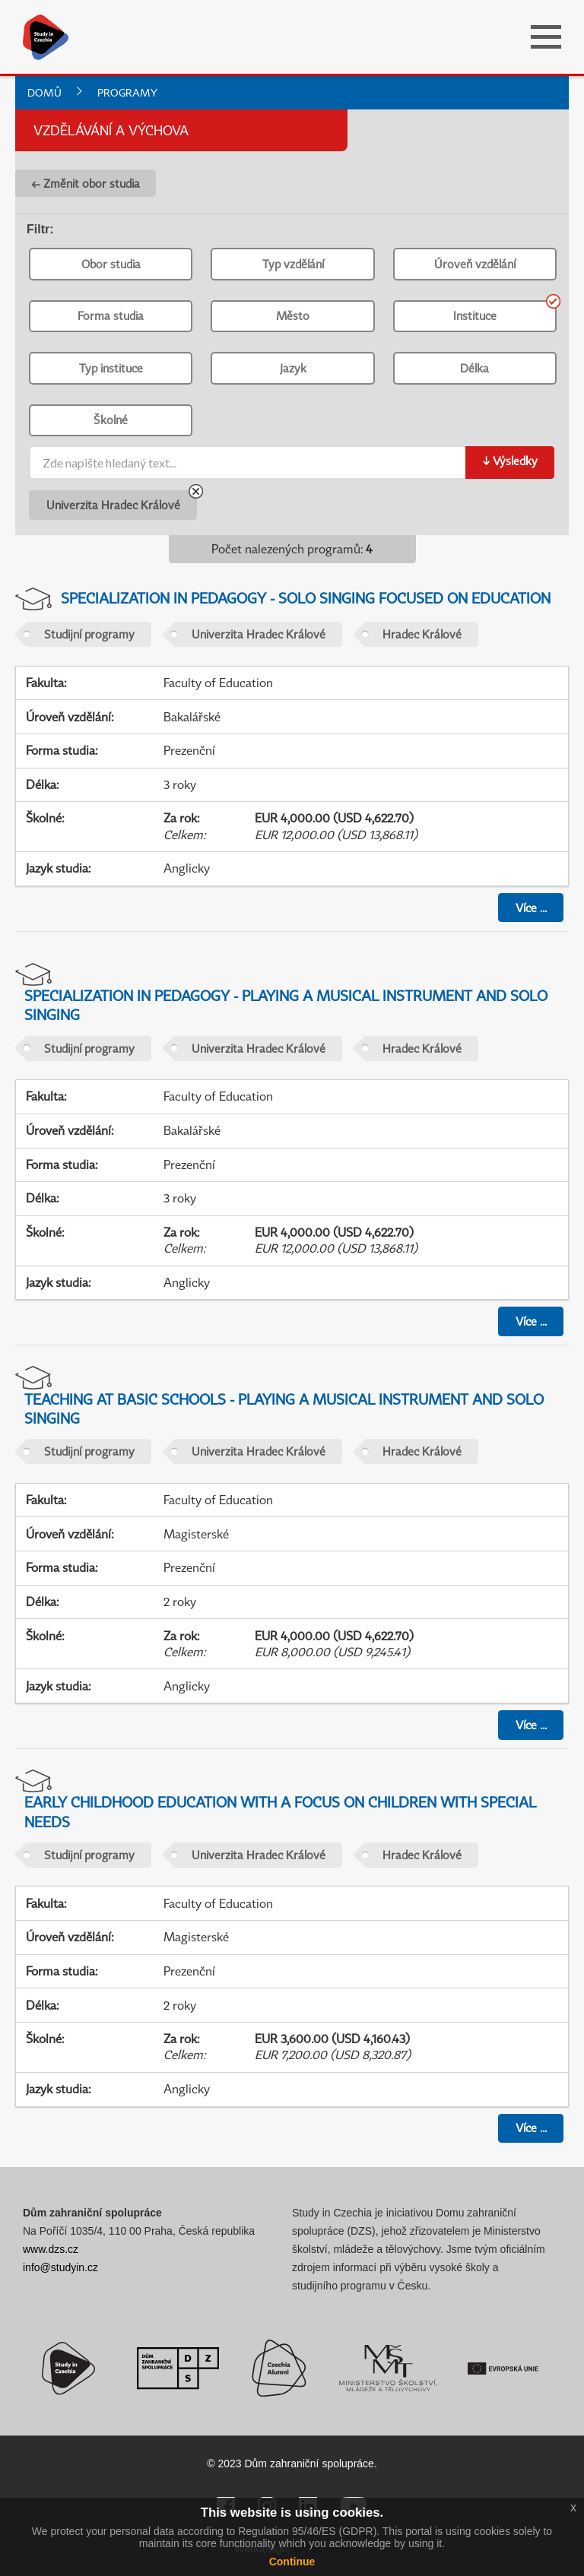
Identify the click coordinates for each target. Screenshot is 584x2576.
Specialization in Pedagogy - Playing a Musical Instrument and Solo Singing (286, 1005)
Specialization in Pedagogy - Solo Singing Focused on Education (306, 598)
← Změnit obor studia (85, 183)
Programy (127, 92)
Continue (292, 2561)
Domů (44, 92)
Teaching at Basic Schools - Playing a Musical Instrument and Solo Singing (284, 1408)
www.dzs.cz (50, 2249)
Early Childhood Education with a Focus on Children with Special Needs (280, 1811)
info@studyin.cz (60, 2267)
